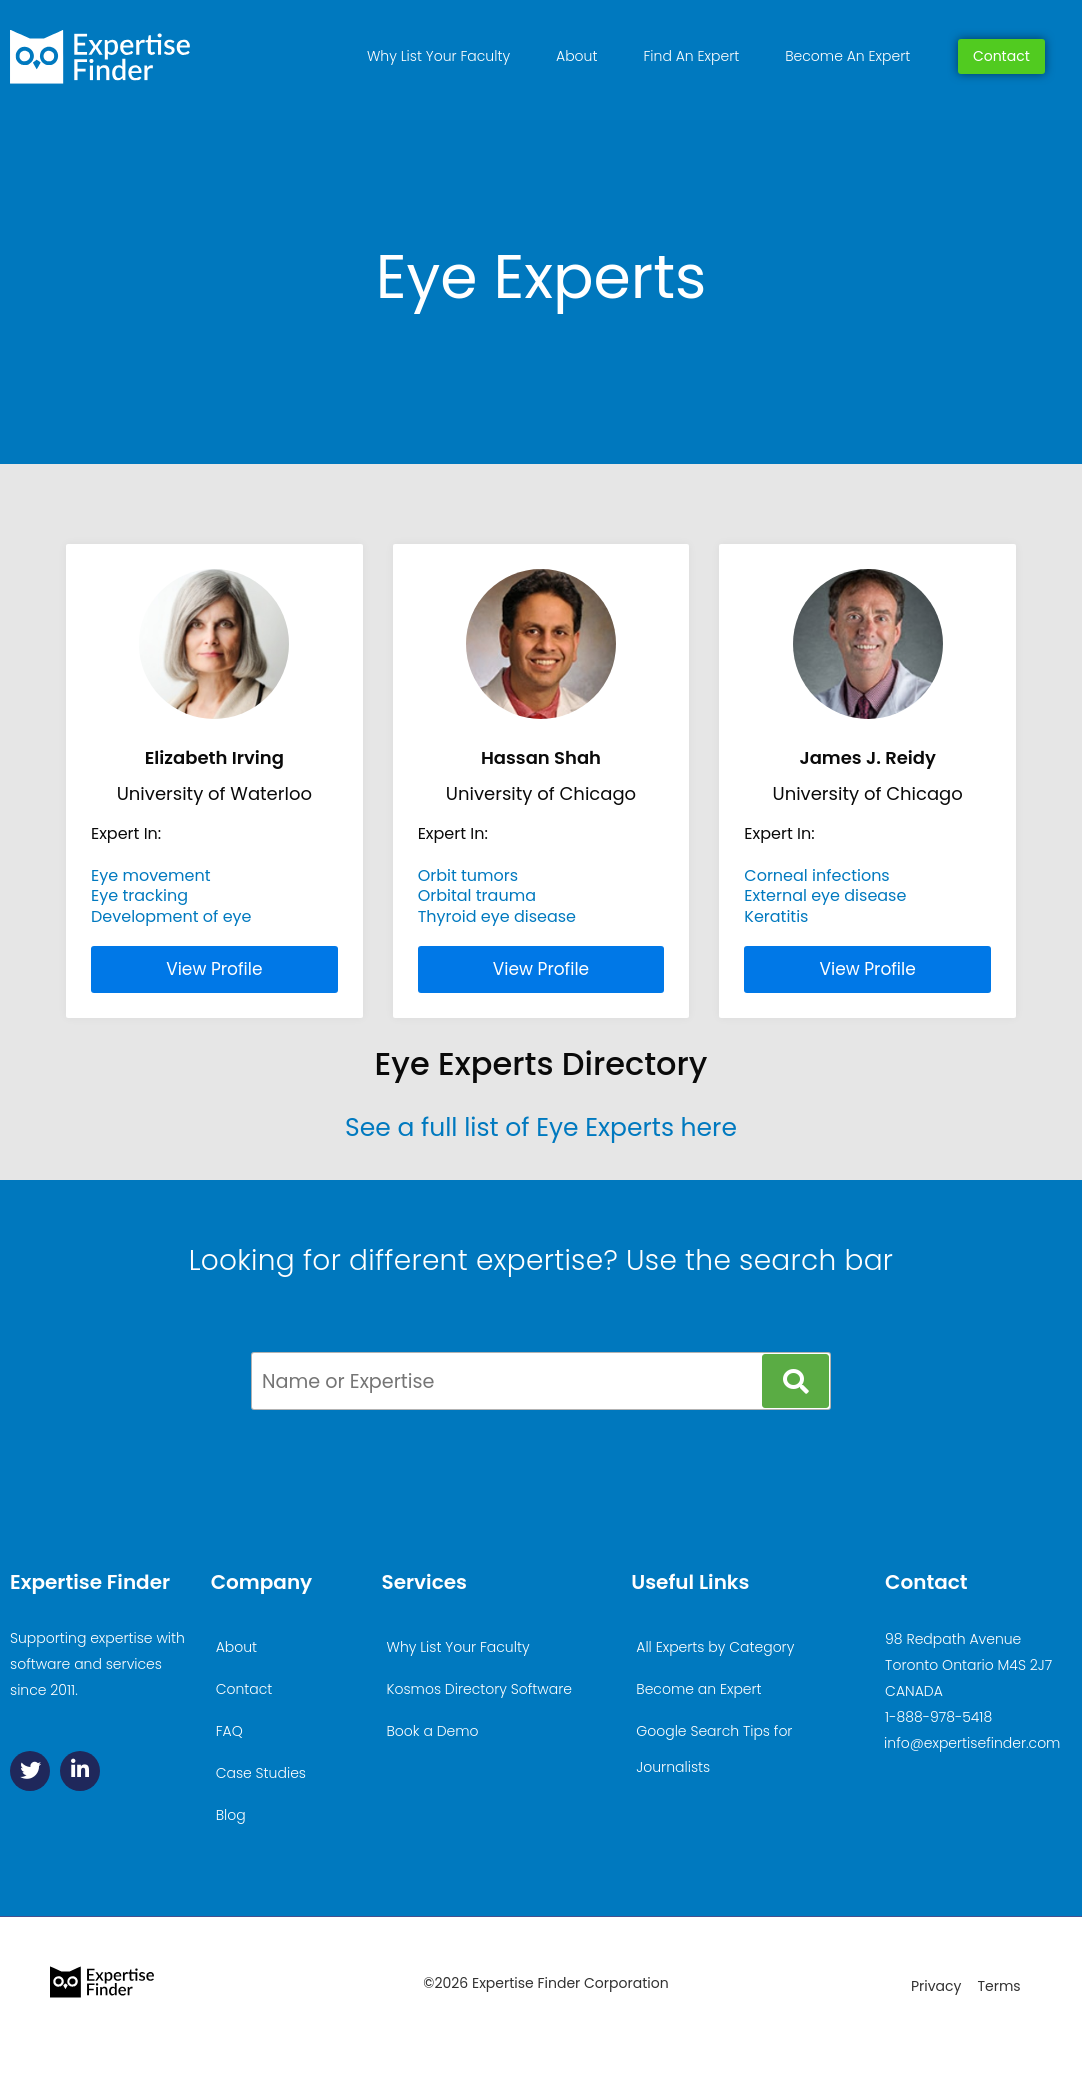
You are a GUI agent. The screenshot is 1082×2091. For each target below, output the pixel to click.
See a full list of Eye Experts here (541, 1127)
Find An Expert (691, 56)
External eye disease (825, 895)
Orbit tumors (468, 875)
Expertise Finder (90, 1582)
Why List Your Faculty (438, 56)
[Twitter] (30, 1771)
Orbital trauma (477, 895)
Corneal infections (816, 875)
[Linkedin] (80, 1771)
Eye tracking (139, 895)
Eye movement (151, 875)
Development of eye (171, 916)
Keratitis (776, 916)
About (576, 56)
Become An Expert (847, 56)
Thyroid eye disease (497, 916)
